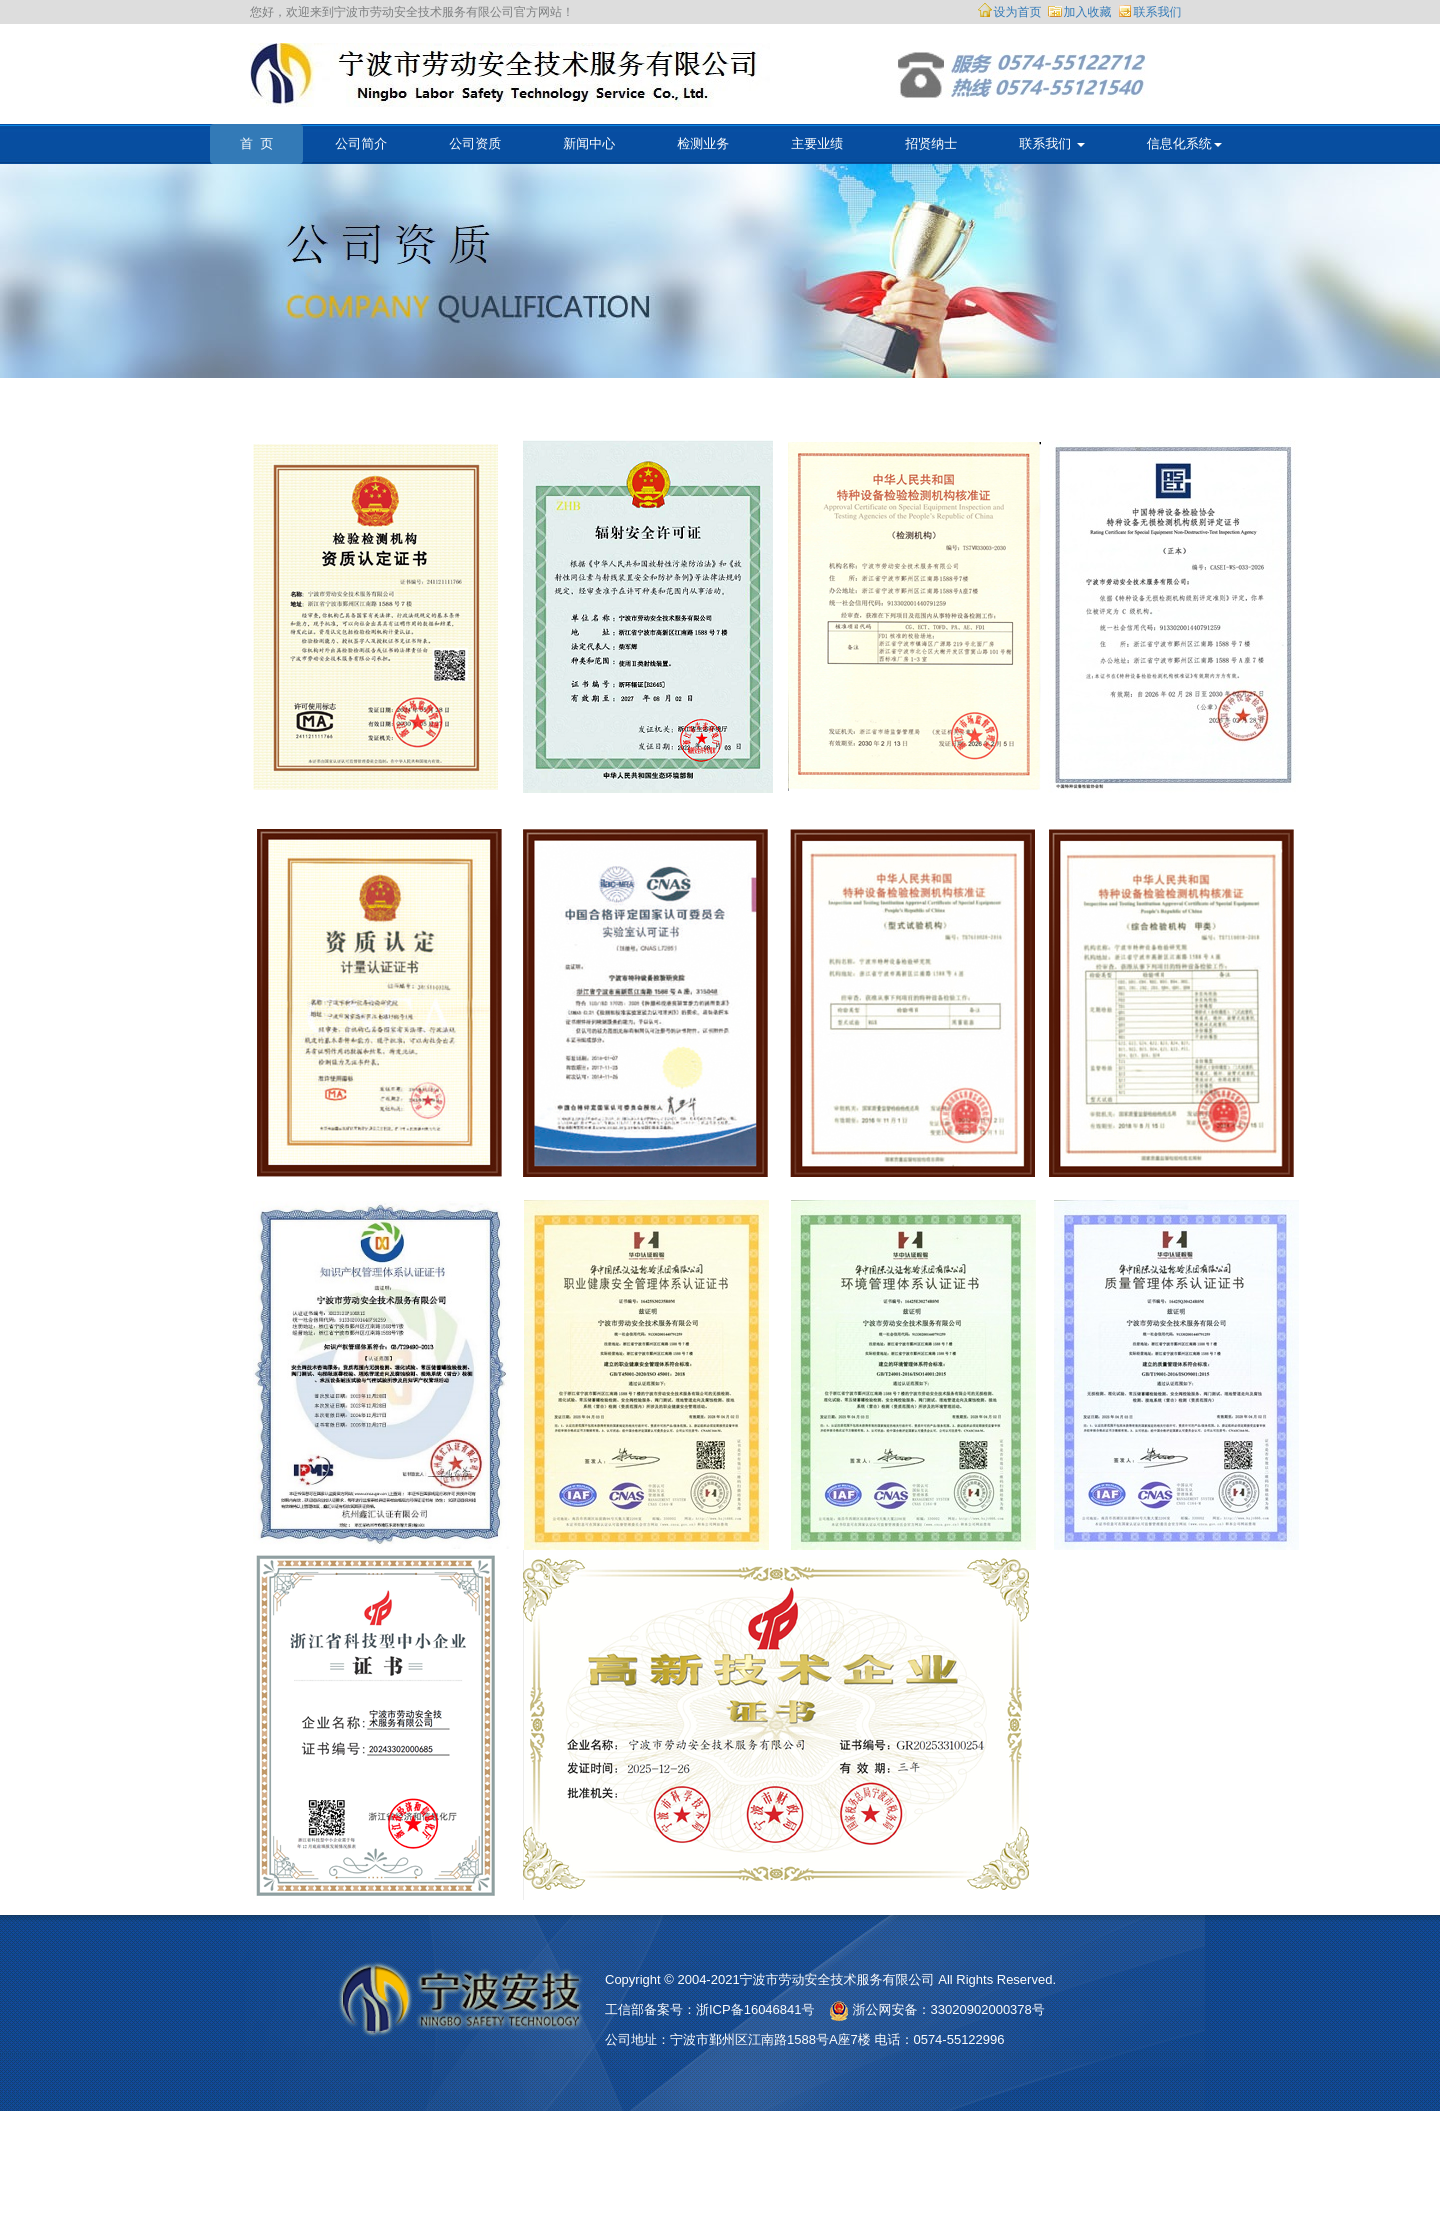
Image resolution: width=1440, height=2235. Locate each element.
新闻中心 (589, 143)
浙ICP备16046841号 (755, 2009)
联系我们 (1158, 12)
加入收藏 (1088, 12)
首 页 (256, 143)
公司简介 (361, 143)
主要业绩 (817, 143)
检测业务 (703, 143)
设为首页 (1018, 12)
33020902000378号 (988, 2009)
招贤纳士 (931, 143)
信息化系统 (1184, 143)
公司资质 (475, 143)
